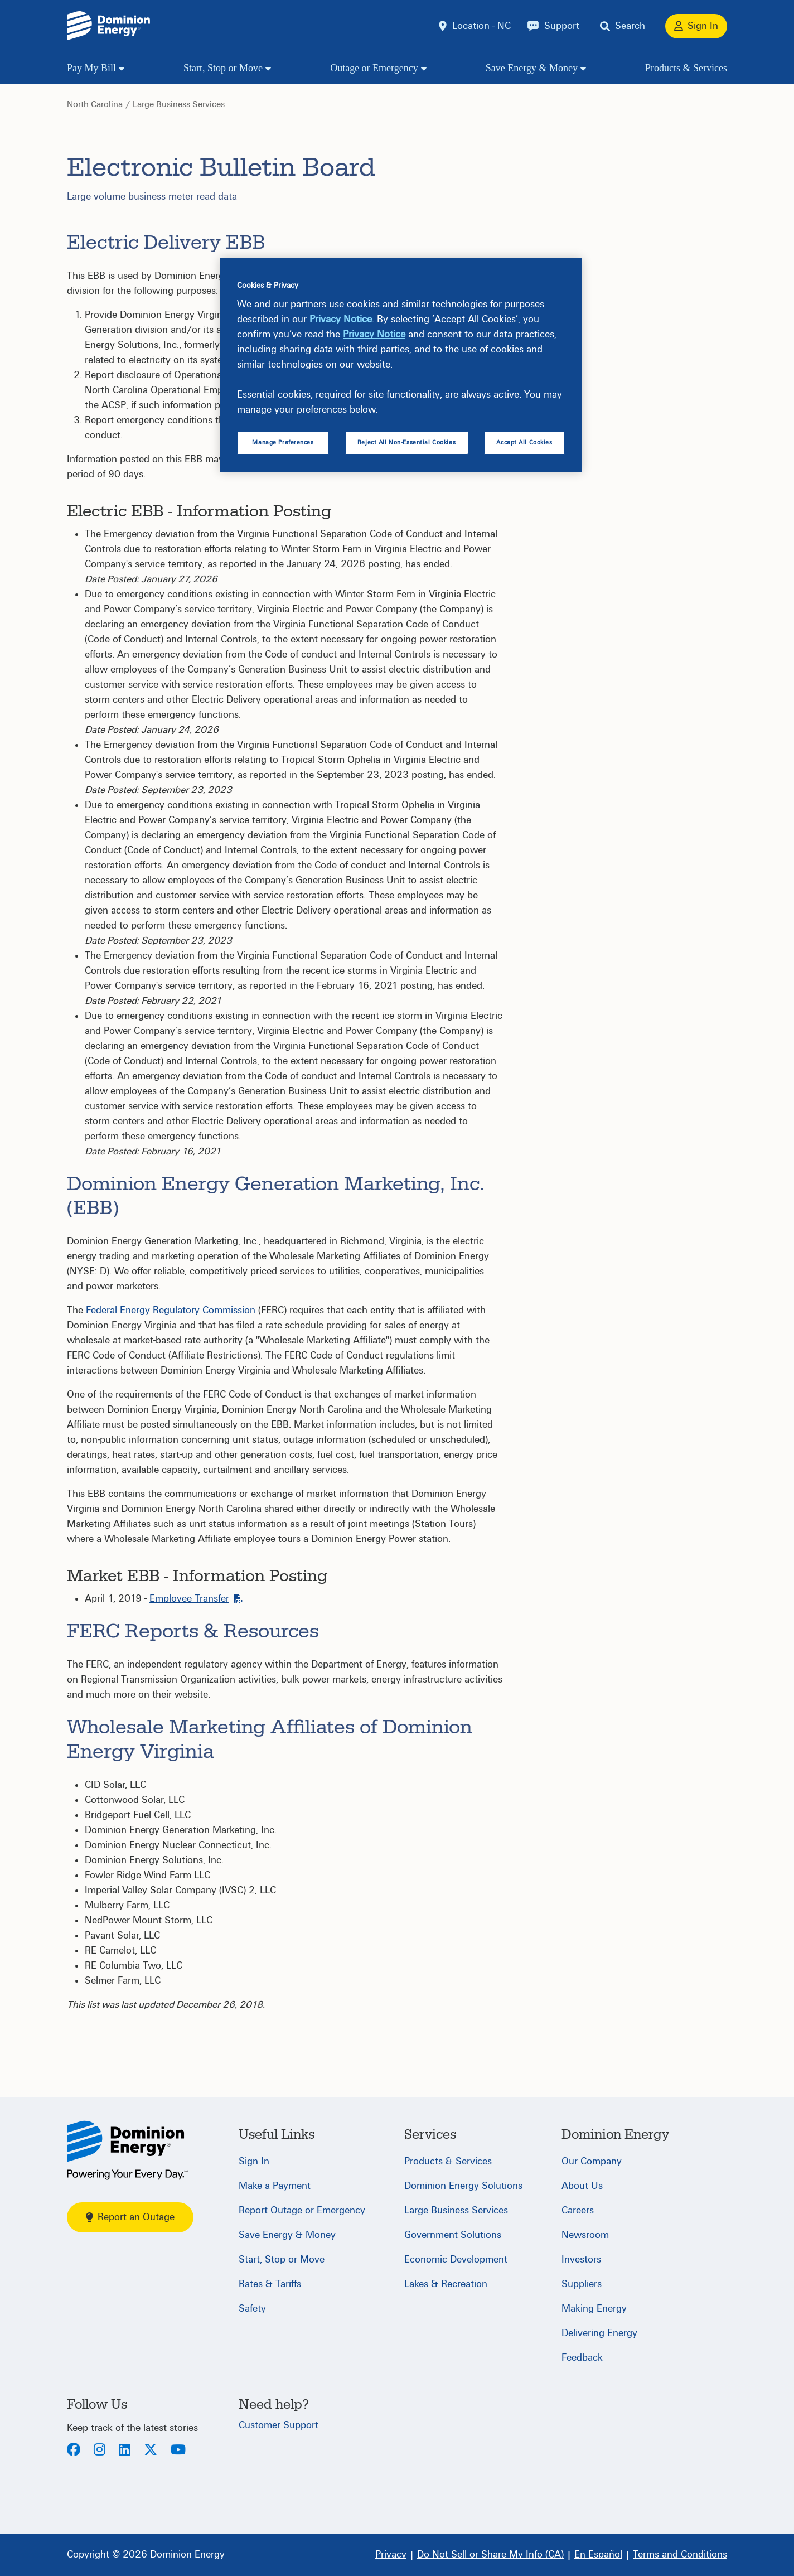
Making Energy (594, 2308)
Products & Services (686, 68)
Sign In (254, 2161)
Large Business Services (179, 104)
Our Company (591, 2161)
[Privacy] (390, 2555)
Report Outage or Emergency (302, 2210)
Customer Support (278, 2425)
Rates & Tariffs (270, 2284)
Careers (577, 2210)
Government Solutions (452, 2235)
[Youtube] (178, 2451)
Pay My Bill (91, 68)
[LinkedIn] (124, 2451)
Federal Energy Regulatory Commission (170, 1310)
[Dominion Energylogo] (109, 26)
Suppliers (581, 2284)
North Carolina (95, 104)
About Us (582, 2186)
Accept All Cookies (524, 442)
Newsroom (585, 2235)
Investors (581, 2259)
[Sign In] (696, 26)
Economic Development (455, 2259)
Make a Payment (275, 2186)
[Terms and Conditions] (680, 2555)
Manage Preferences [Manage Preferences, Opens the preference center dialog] (282, 442)
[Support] (553, 26)
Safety (252, 2308)
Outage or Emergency (374, 68)
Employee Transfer (196, 1598)
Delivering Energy (599, 2333)
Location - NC (481, 26)
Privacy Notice (340, 319)
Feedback (582, 2358)
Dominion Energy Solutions (463, 2186)
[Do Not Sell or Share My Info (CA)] (490, 2555)
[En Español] (598, 2555)
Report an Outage (130, 2217)
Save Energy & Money (532, 68)
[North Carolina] (127, 2150)
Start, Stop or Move (223, 68)
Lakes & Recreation (445, 2284)
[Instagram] (99, 2451)
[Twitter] (150, 2451)
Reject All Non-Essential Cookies (406, 442)
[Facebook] (73, 2451)
